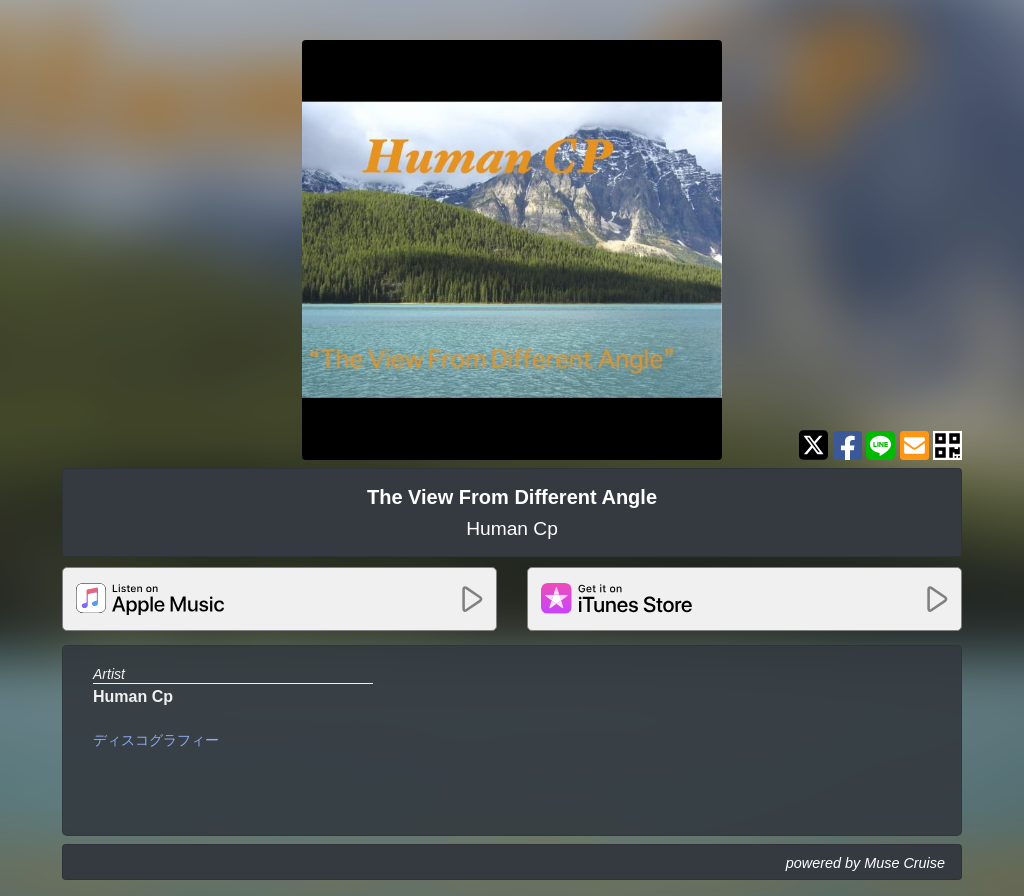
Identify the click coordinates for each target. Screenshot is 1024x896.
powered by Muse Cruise (865, 863)
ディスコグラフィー (156, 740)
